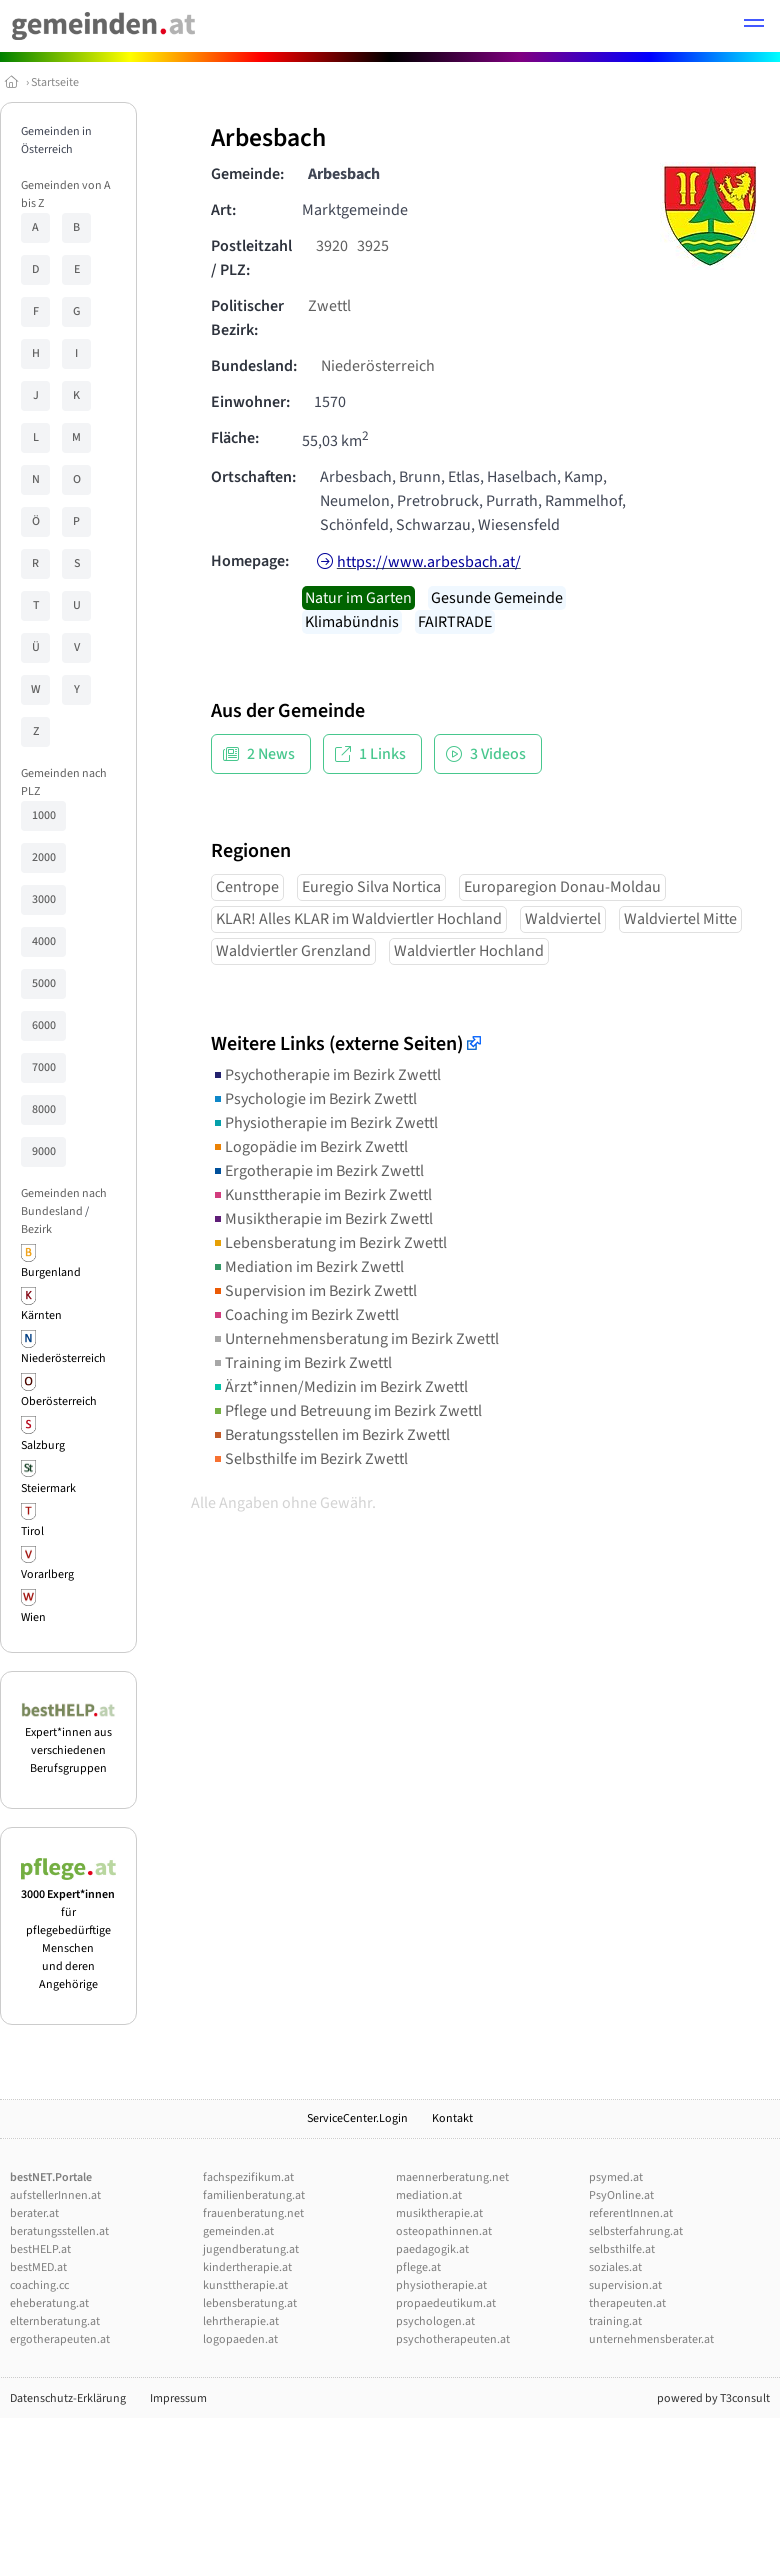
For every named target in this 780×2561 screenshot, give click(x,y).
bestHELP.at (40, 2249)
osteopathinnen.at (444, 2231)
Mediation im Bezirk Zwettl (307, 1267)
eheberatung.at (49, 2303)
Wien (33, 1617)
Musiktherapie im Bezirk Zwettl (322, 1219)
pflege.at (418, 2267)
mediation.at (429, 2195)
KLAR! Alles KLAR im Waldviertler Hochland (359, 919)
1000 (44, 815)
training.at (615, 2321)
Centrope (247, 887)
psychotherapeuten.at (453, 2339)
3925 (373, 246)
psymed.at (616, 2177)
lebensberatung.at (250, 2303)
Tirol (32, 1531)
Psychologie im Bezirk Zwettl (314, 1099)
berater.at (34, 2213)
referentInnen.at (631, 2213)
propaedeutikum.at (446, 2303)
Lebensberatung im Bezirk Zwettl (329, 1243)
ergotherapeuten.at (60, 2339)
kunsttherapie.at (245, 2285)
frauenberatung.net (253, 2213)
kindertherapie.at (247, 2267)
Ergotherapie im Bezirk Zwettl (317, 1171)
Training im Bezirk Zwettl (301, 1363)
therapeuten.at (627, 2303)
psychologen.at (435, 2321)
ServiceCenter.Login (357, 2118)
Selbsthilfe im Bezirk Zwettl (309, 1459)
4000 (44, 941)
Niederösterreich (63, 1358)
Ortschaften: (253, 477)
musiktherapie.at (439, 2213)
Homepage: (250, 561)
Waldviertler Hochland (469, 951)
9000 (44, 1151)
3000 (44, 899)
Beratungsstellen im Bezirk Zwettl (330, 1435)
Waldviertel (563, 919)
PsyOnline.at (621, 2195)
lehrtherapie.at (241, 2321)
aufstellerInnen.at (55, 2195)
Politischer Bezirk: (247, 318)
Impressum (178, 2398)
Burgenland (51, 1272)
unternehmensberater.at (651, 2339)
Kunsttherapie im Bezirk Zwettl (321, 1195)
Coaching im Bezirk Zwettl (305, 1315)
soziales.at (615, 2267)
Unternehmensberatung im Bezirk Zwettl (355, 1339)
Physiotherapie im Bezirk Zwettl (324, 1123)
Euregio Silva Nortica (371, 887)
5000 (44, 983)
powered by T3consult (713, 2398)
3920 (332, 246)
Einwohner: (250, 402)
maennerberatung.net (452, 2177)
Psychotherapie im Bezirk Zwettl (326, 1075)
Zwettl (329, 306)
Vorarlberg (47, 1574)
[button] (754, 26)
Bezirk (36, 1229)
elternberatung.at (55, 2321)
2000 (44, 857)
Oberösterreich (59, 1401)
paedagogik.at (432, 2249)
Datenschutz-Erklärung (68, 2398)
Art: (223, 210)
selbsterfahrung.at (636, 2231)
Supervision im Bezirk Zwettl (314, 1291)
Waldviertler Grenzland (293, 951)
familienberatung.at (254, 2195)
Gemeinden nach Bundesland (64, 1202)
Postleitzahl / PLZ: (251, 258)
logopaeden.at (240, 2339)
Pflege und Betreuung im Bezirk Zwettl (346, 1411)
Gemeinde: (247, 174)
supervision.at (625, 2285)
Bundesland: (254, 366)
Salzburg (43, 1445)
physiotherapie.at (441, 2285)
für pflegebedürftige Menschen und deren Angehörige (68, 1930)
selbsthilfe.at (622, 2249)
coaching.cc (39, 2285)
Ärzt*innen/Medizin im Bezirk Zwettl (339, 1387)
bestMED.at (38, 2267)
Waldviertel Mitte (680, 919)
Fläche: (235, 438)
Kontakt (452, 2118)
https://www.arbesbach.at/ (429, 562)
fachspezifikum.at (248, 2177)
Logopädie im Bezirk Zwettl (309, 1147)
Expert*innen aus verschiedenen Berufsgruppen (68, 1741)
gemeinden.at (238, 2231)
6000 (44, 1025)
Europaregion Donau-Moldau (562, 887)
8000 (44, 1109)
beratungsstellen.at (59, 2231)
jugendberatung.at (251, 2249)
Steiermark (48, 1488)
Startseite (55, 82)
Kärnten (41, 1315)
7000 (44, 1067)
